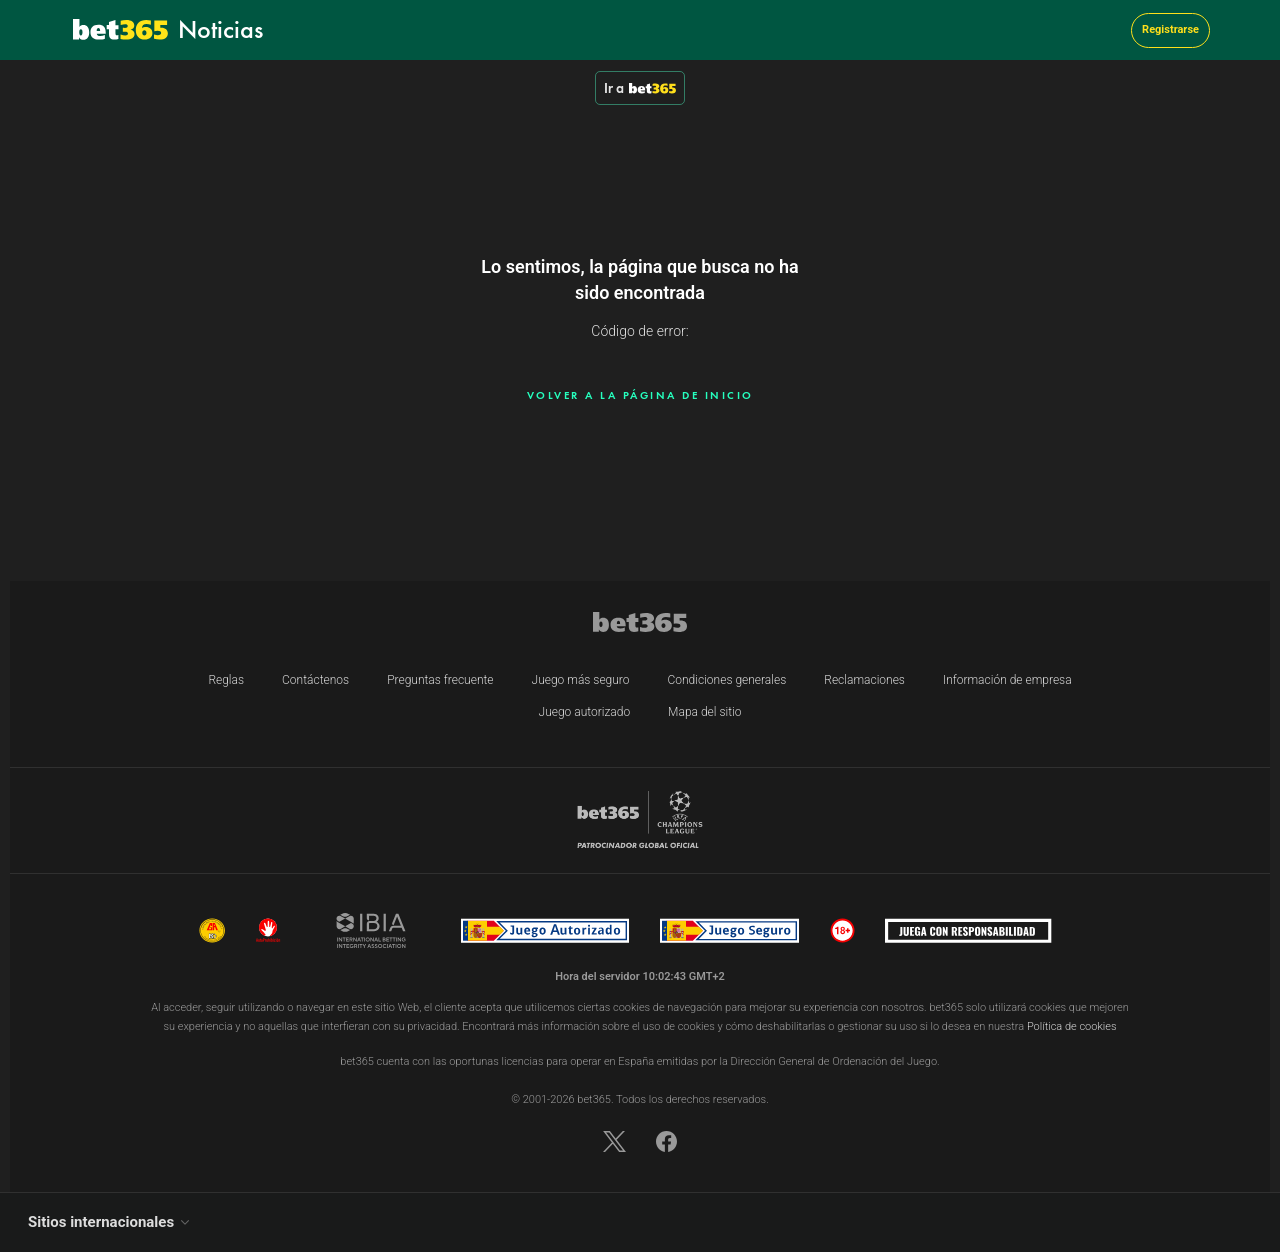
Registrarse (1170, 29)
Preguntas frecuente (440, 680)
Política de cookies (1072, 1026)
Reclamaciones (864, 680)
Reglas (226, 680)
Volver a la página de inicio (640, 395)
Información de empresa (1007, 680)
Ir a (640, 88)
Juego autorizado (585, 712)
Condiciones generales (727, 680)
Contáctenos (315, 680)
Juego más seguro (581, 680)
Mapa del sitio (704, 712)
